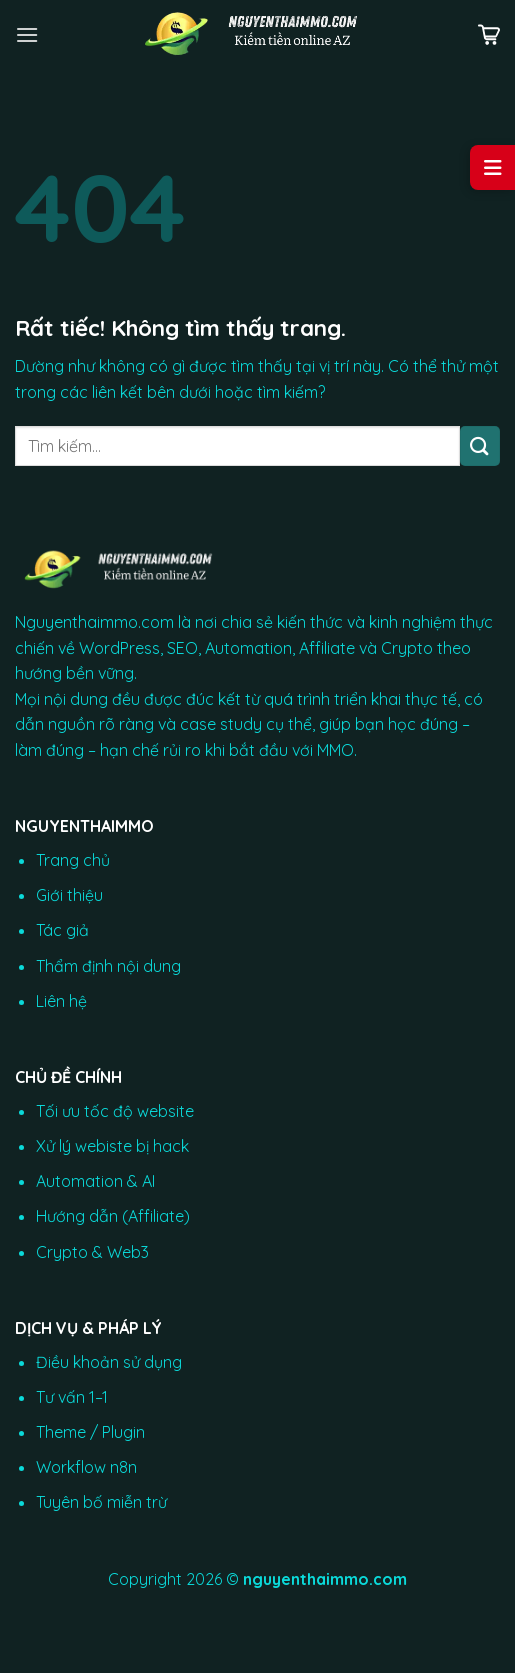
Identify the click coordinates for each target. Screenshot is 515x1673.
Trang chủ (73, 860)
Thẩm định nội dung (108, 966)
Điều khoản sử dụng (109, 1362)
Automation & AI (95, 1181)
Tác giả (62, 930)
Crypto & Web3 (92, 1252)
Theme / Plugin (90, 1432)
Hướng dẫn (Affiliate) (113, 1216)
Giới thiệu (69, 895)
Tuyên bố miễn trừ (101, 1502)
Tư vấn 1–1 (72, 1397)
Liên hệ (61, 1001)
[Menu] (27, 34)
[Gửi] (480, 445)
